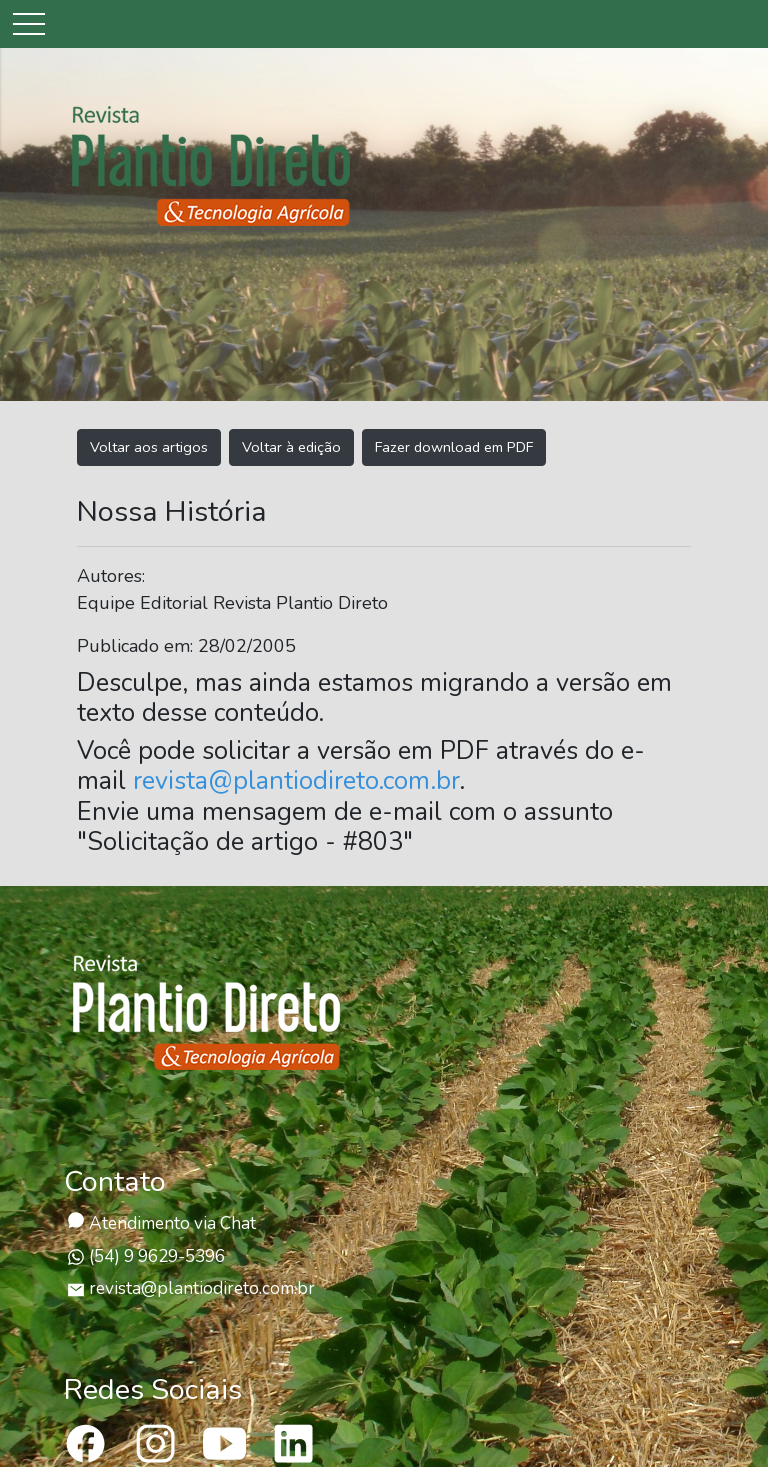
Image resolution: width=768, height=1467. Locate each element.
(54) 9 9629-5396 (146, 1256)
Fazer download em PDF (454, 447)
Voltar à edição (291, 447)
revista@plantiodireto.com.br (296, 781)
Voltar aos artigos (149, 447)
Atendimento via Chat (161, 1223)
